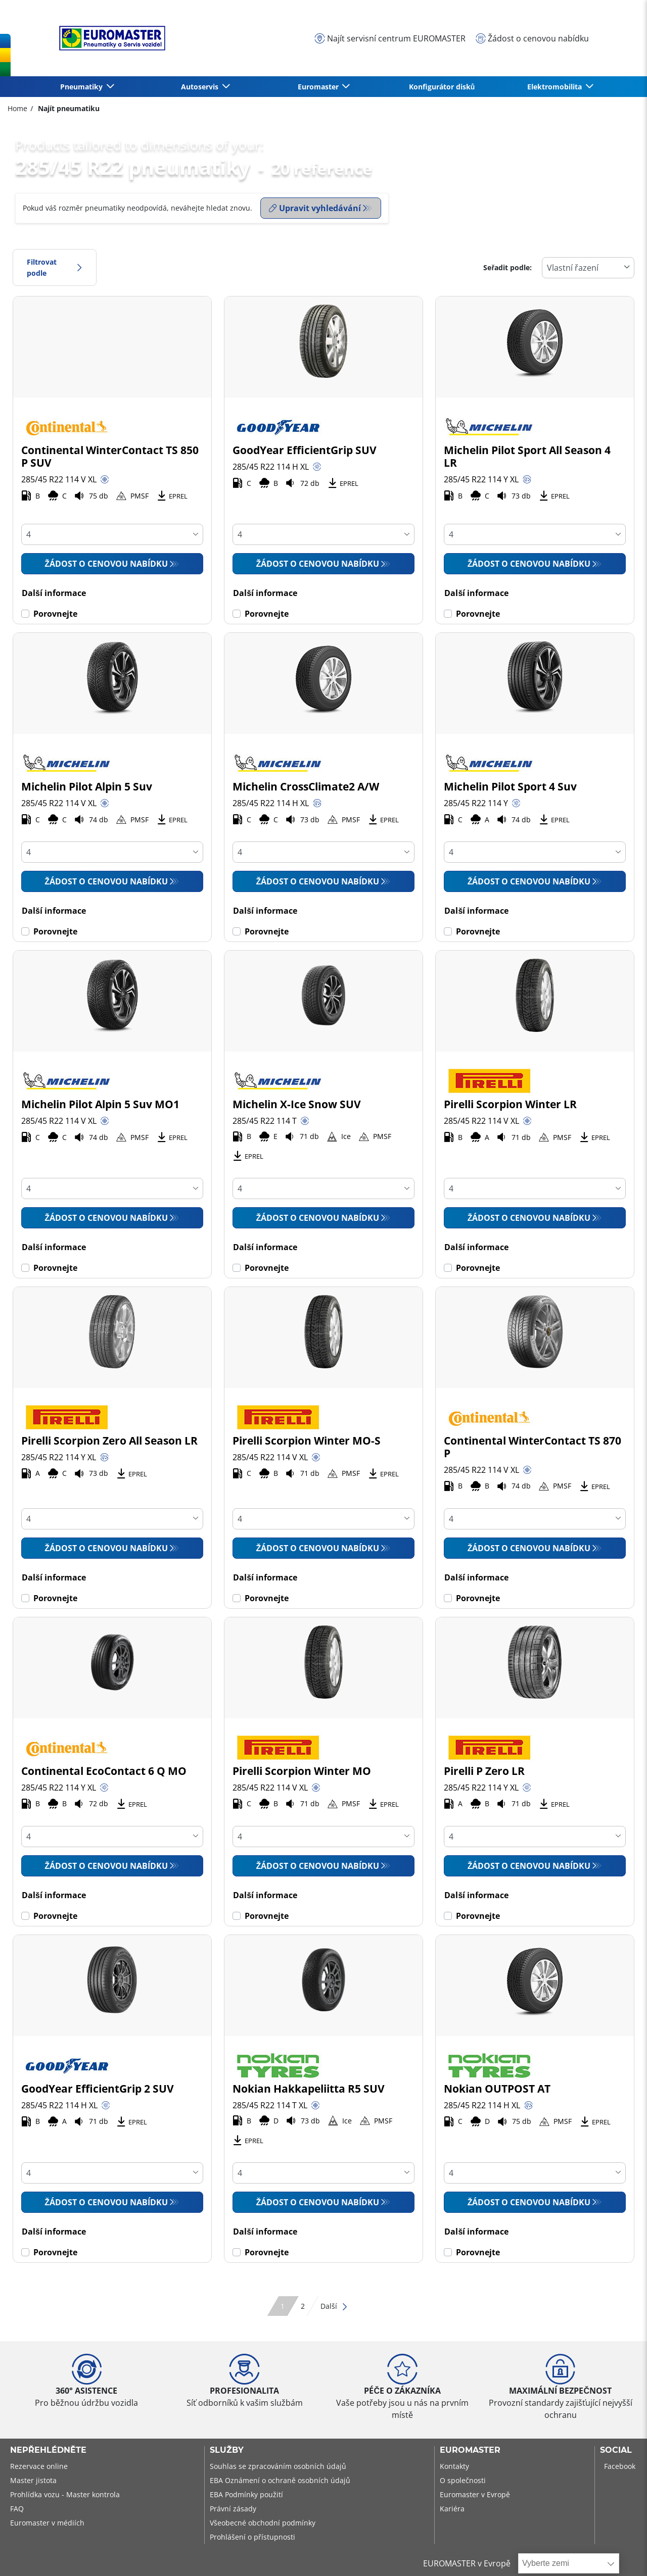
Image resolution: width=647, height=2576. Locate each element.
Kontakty (454, 2466)
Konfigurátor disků (442, 86)
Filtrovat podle (54, 267)
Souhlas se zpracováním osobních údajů (278, 2466)
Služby (227, 2450)
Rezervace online (39, 2466)
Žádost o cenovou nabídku (106, 563)
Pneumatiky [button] (82, 86)
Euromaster (470, 2450)
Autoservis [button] (200, 86)
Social (616, 2450)
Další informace (54, 593)
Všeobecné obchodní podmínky (262, 2523)
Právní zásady (233, 2508)
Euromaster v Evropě (475, 2494)
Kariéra (452, 2508)
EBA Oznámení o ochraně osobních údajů (280, 2480)
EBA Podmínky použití (246, 2494)
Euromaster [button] (319, 86)
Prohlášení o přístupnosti (252, 2537)
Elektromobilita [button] (555, 86)
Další (334, 2306)
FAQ (17, 2508)
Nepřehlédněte (48, 2450)
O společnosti (463, 2480)
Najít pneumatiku (68, 108)
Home (17, 108)
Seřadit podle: (507, 267)
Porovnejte (55, 613)
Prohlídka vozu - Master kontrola (65, 2494)
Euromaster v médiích (47, 2523)
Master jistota (33, 2480)
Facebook (619, 2466)
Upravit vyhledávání (315, 208)
